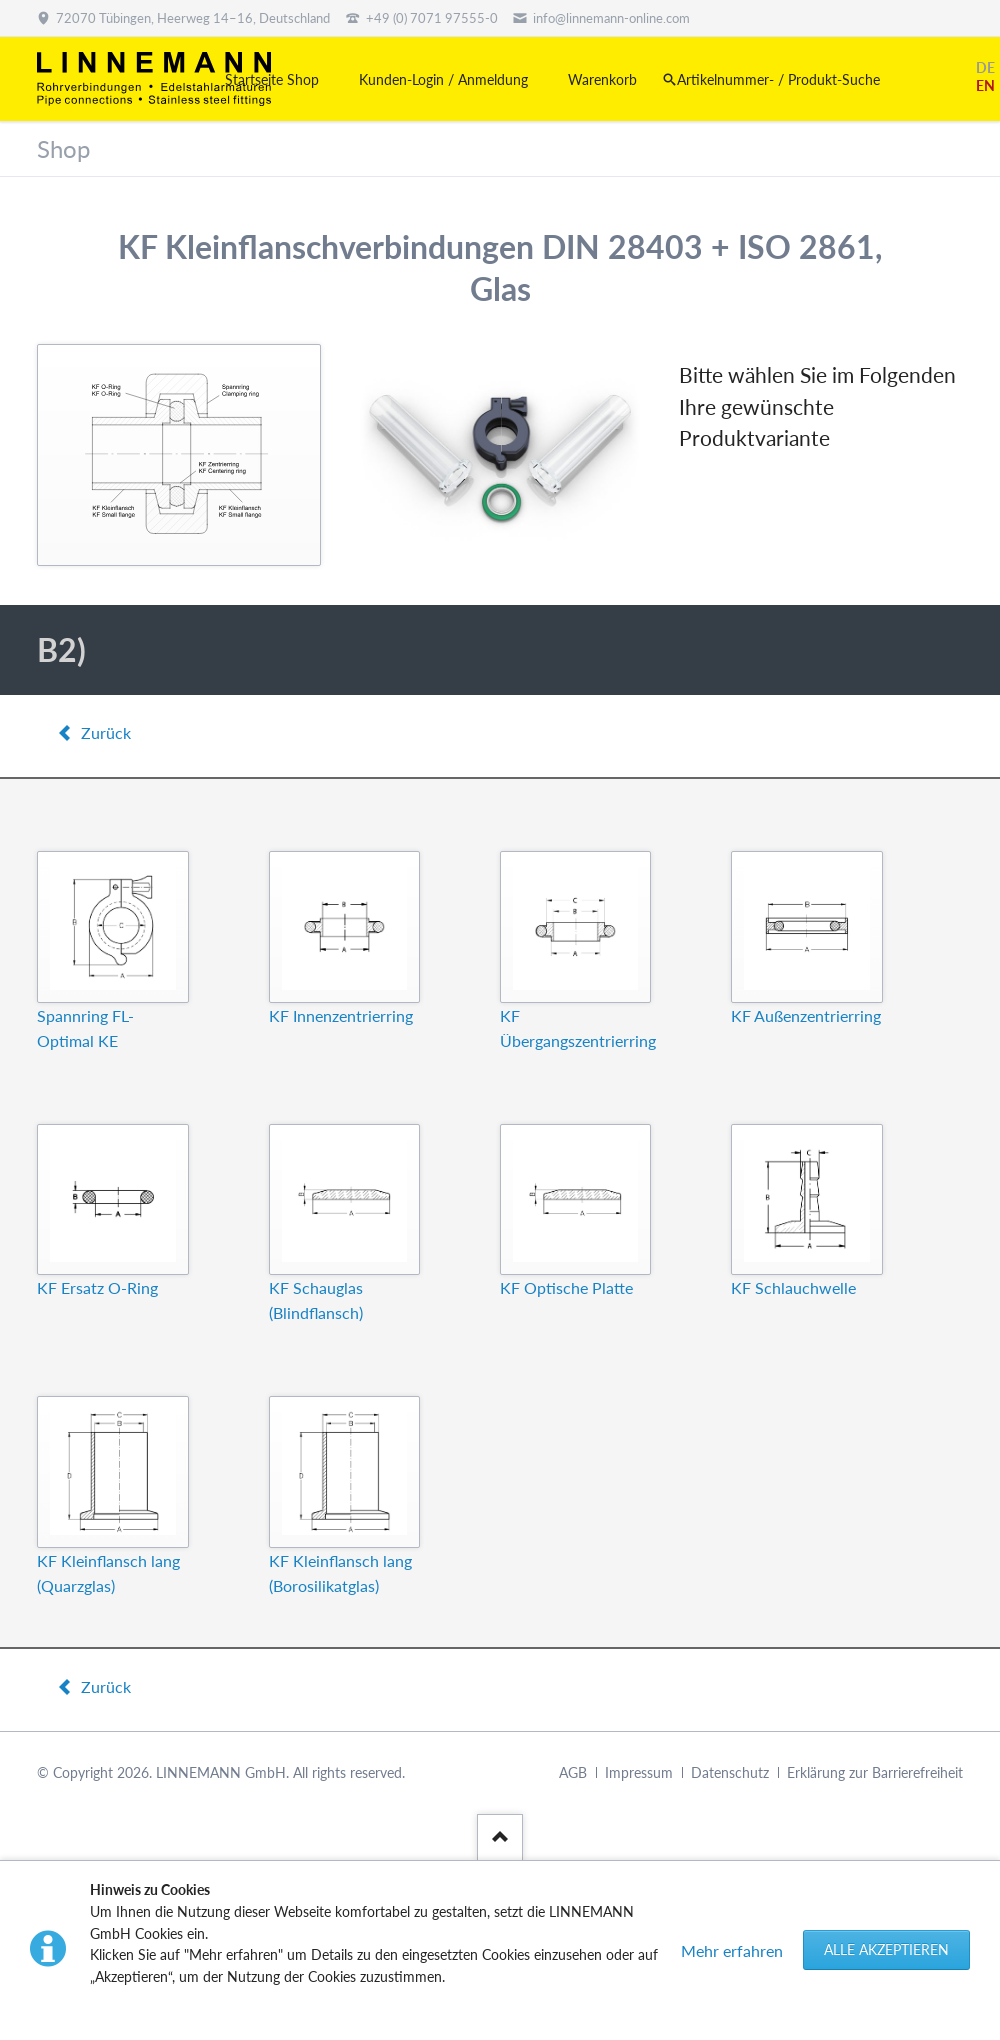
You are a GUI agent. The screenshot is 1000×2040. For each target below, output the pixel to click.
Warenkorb (602, 79)
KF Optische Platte (566, 1287)
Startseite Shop (272, 79)
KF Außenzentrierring (806, 1015)
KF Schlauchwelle (793, 1287)
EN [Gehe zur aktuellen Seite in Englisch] (985, 85)
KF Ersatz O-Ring (97, 1287)
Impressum (639, 1772)
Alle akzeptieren (886, 1949)
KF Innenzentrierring (341, 1015)
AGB (573, 1772)
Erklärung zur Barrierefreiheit (875, 1772)
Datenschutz (730, 1772)
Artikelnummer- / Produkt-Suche (778, 79)
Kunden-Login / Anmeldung (443, 79)
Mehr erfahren (732, 1950)
